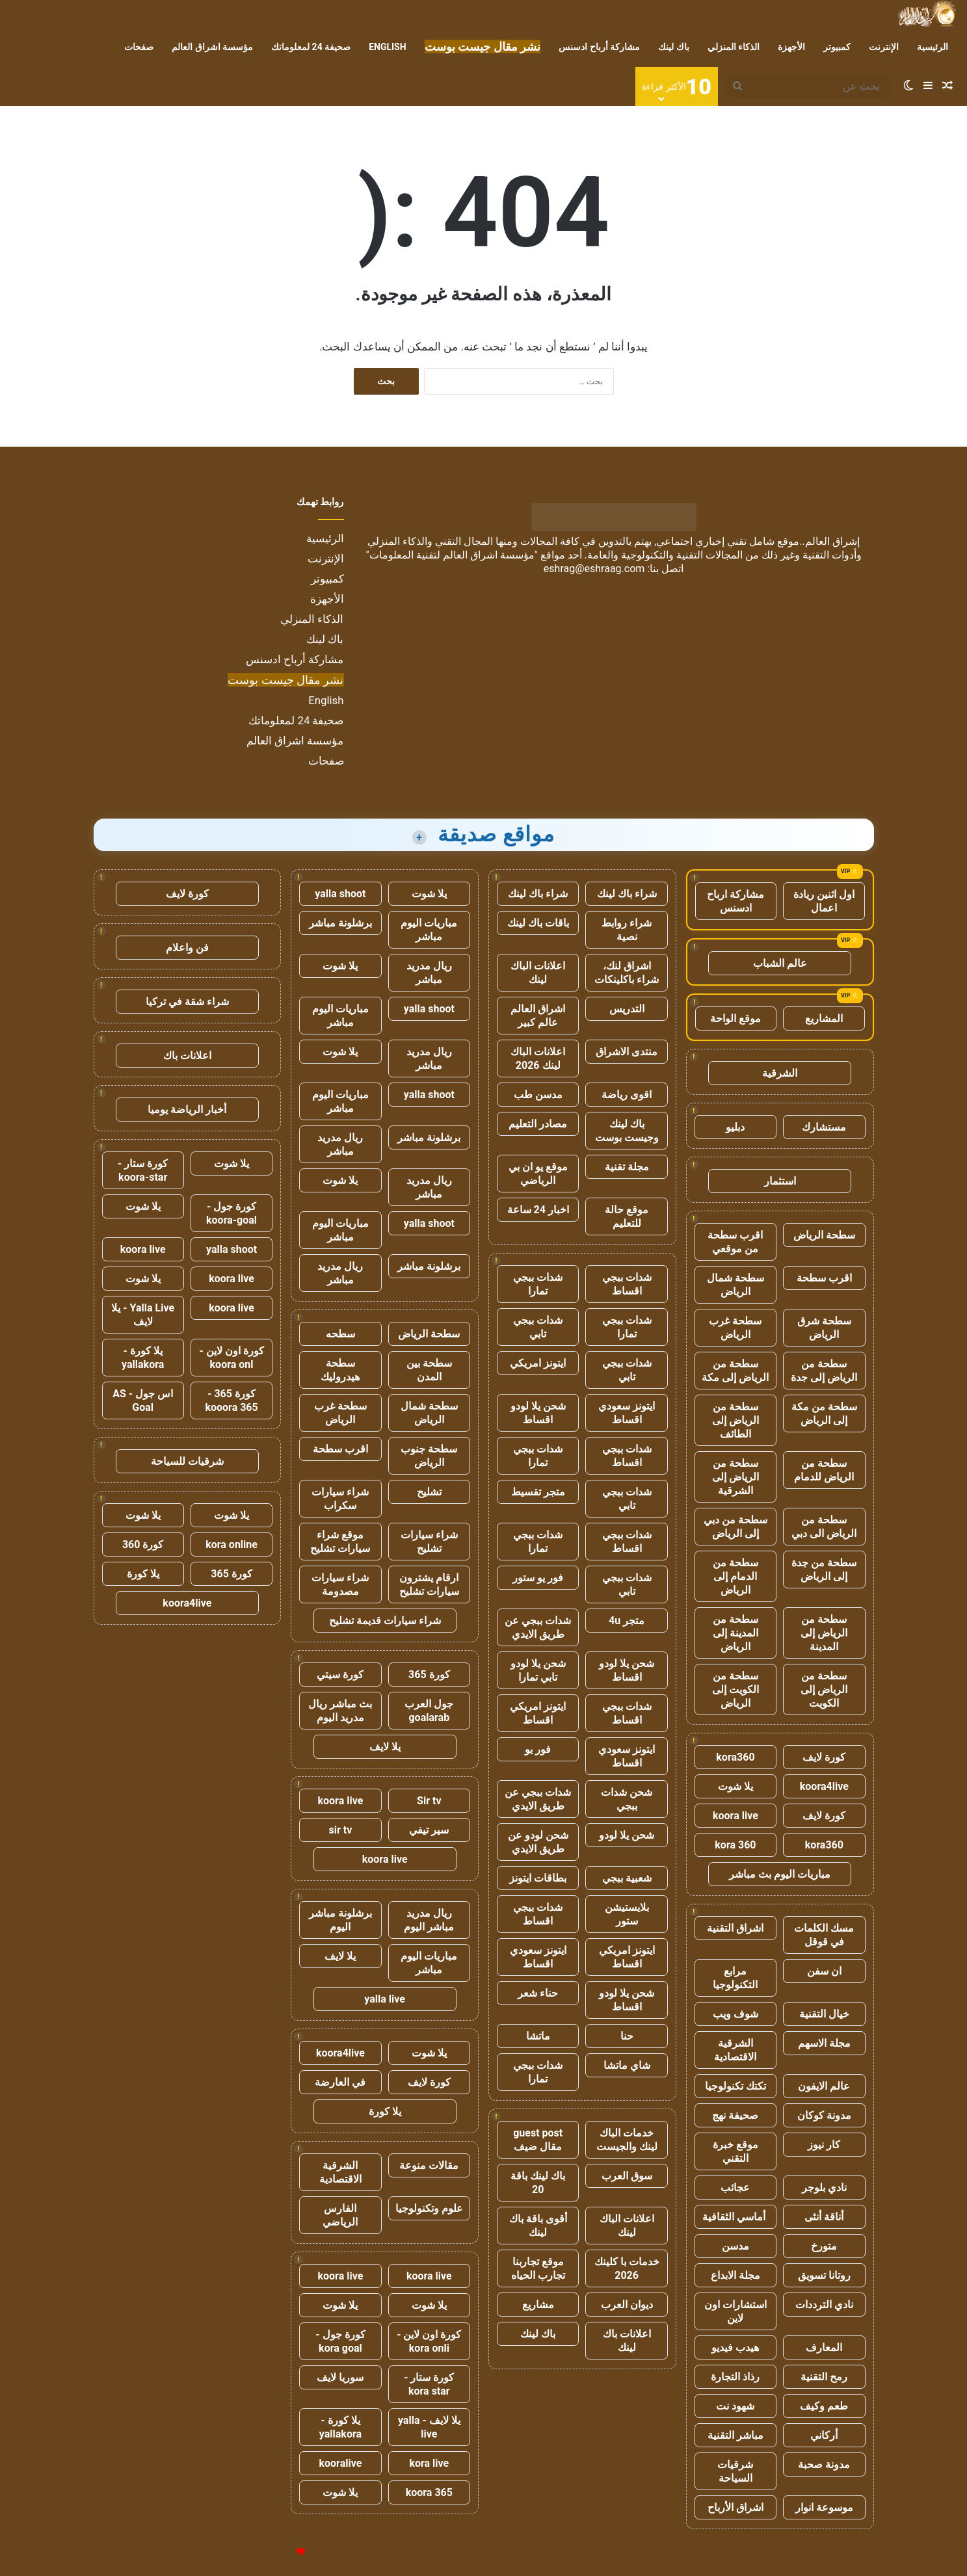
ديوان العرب (627, 2304)
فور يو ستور (537, 1577)
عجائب (735, 2187)
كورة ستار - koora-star (143, 1170)
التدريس (626, 1009)
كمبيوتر (837, 47)
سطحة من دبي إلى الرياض (735, 1527)
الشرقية (779, 1073)
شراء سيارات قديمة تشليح (385, 1620)
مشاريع (538, 2304)
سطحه (340, 1334)
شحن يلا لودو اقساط (538, 1413)
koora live (735, 1815)
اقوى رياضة (627, 1094)
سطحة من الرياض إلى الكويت (824, 1689)
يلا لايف (385, 1747)
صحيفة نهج (735, 2115)
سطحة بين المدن (429, 1370)
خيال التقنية (824, 2014)
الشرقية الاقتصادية (735, 2050)
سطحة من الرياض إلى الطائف (735, 1420)
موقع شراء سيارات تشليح (340, 1542)
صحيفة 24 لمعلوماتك (311, 47)
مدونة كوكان (824, 2115)
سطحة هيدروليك (340, 1370)
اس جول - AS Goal (143, 1400)
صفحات (138, 47)
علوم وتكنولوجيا (429, 2208)
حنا (626, 2036)
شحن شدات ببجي (626, 1799)
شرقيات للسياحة (187, 1461)
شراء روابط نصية (627, 930)
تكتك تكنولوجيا (735, 2086)
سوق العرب (627, 2176)
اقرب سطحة (824, 1278)
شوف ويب (735, 2014)
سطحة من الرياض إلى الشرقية (735, 1477)
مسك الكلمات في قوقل (824, 1935)
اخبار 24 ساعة (538, 1209)
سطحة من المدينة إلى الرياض (735, 1633)
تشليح (429, 1492)
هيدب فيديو (735, 2347)
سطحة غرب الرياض (735, 1328)
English (387, 47)
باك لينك (673, 47)
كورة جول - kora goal (340, 2341)
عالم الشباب (780, 963)
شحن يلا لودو (626, 1835)
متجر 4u (626, 1620)
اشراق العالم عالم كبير (537, 1016)
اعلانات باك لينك (627, 2341)
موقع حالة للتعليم (626, 1216)
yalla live (384, 1999)
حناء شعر (538, 1993)
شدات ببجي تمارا (538, 1284)
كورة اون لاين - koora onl (231, 1358)
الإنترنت (884, 47)
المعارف (824, 2347)
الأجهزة (791, 47)
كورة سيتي (340, 1674)
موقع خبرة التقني (735, 2151)
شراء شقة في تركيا (187, 1001)
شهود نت (735, 2406)
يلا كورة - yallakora (340, 2427)
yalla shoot (340, 893)
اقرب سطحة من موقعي (735, 1242)
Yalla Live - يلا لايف (142, 1315)
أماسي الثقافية (735, 2217)
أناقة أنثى (823, 2217)
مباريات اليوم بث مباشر (779, 1874)
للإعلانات (279, 2552)
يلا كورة (385, 2111)
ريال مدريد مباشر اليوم (429, 1920)
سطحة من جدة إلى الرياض (823, 1570)
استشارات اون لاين (735, 2311)
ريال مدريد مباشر (429, 973)
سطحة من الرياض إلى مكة (735, 1371)
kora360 (735, 1757)
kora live (429, 2463)
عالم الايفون (824, 2086)
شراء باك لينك (627, 893)
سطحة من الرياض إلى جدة (824, 1371)
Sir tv (429, 1800)
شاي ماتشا (626, 2065)
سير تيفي (429, 1830)
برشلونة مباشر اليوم (340, 1920)
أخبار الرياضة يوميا (187, 1109)
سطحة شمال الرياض (735, 1285)
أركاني (824, 2435)
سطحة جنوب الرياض (429, 1456)
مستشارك (824, 1127)
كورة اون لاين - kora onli (429, 2341)
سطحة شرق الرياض (824, 1328)
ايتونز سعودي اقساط (626, 1413)
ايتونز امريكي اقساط (538, 1713)
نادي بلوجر (824, 2187)
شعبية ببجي (627, 1878)
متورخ (824, 2246)
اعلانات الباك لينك (537, 973)
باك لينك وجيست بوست (627, 1131)
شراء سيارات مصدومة (340, 1584)
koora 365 (429, 2492)
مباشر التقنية (735, 2435)
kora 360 (735, 1845)
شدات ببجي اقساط (627, 1284)
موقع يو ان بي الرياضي (538, 1174)
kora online (231, 1544)
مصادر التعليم (538, 1124)
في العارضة (340, 2082)
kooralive (340, 2463)
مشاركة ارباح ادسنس (735, 901)
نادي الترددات (824, 2304)
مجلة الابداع (735, 2275)
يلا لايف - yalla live (429, 2427)
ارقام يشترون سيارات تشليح (429, 1584)
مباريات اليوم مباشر (429, 930)
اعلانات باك (187, 1055)
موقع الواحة (735, 1018)
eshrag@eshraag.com (594, 568)
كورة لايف (823, 1757)
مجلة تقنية (627, 1167)
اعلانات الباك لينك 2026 (537, 1058)
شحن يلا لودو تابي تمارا (538, 1670)
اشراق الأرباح (735, 2507)
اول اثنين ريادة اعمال (823, 901)
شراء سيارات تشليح (429, 1542)
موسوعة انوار (824, 2507)
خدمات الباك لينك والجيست (626, 2140)
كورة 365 (429, 1674)
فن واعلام (187, 947)
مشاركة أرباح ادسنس (599, 47)
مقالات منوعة (428, 2165)
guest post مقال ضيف (538, 2140)
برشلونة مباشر (340, 923)
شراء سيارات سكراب (340, 1499)
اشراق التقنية (735, 1928)
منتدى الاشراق (626, 1051)
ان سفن (824, 1971)
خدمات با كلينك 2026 (626, 2268)
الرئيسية (932, 47)
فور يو (538, 1749)
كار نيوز (824, 2144)
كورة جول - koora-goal (231, 1213)
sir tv (340, 1830)
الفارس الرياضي (340, 2215)
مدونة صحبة (824, 2464)
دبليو (735, 1127)
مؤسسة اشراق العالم (212, 47)
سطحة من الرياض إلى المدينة (824, 1633)
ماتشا (538, 2036)
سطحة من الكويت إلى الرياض (735, 1689)
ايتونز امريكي (538, 1363)
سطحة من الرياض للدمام (824, 1470)
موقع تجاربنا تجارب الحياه (538, 2268)
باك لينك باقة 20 (537, 2183)
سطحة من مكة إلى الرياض (824, 1413)
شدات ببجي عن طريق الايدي (538, 1627)
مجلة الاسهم (824, 2043)
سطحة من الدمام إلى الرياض (735, 1576)
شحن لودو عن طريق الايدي (538, 1842)
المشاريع (824, 1018)
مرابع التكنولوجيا (735, 1978)
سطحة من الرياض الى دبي (823, 1527)
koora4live (824, 1786)
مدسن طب (538, 1094)
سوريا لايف (340, 2377)
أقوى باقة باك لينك (538, 2226)
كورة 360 (143, 1544)
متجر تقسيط (538, 1492)
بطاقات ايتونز (537, 1878)
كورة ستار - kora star (429, 2384)
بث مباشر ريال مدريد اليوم (340, 1711)
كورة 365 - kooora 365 (231, 1400)
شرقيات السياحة (735, 2471)
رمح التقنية (824, 2377)
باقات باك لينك (538, 923)
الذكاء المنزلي (734, 47)
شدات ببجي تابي (538, 1327)
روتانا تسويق (824, 2275)
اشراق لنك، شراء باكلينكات (626, 973)
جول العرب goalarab (428, 1711)
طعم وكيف (824, 2406)
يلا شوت (735, 1786)
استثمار (780, 1181)
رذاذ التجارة (735, 2377)
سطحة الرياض (824, 1235)
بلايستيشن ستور (627, 1914)
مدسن (735, 2246)
